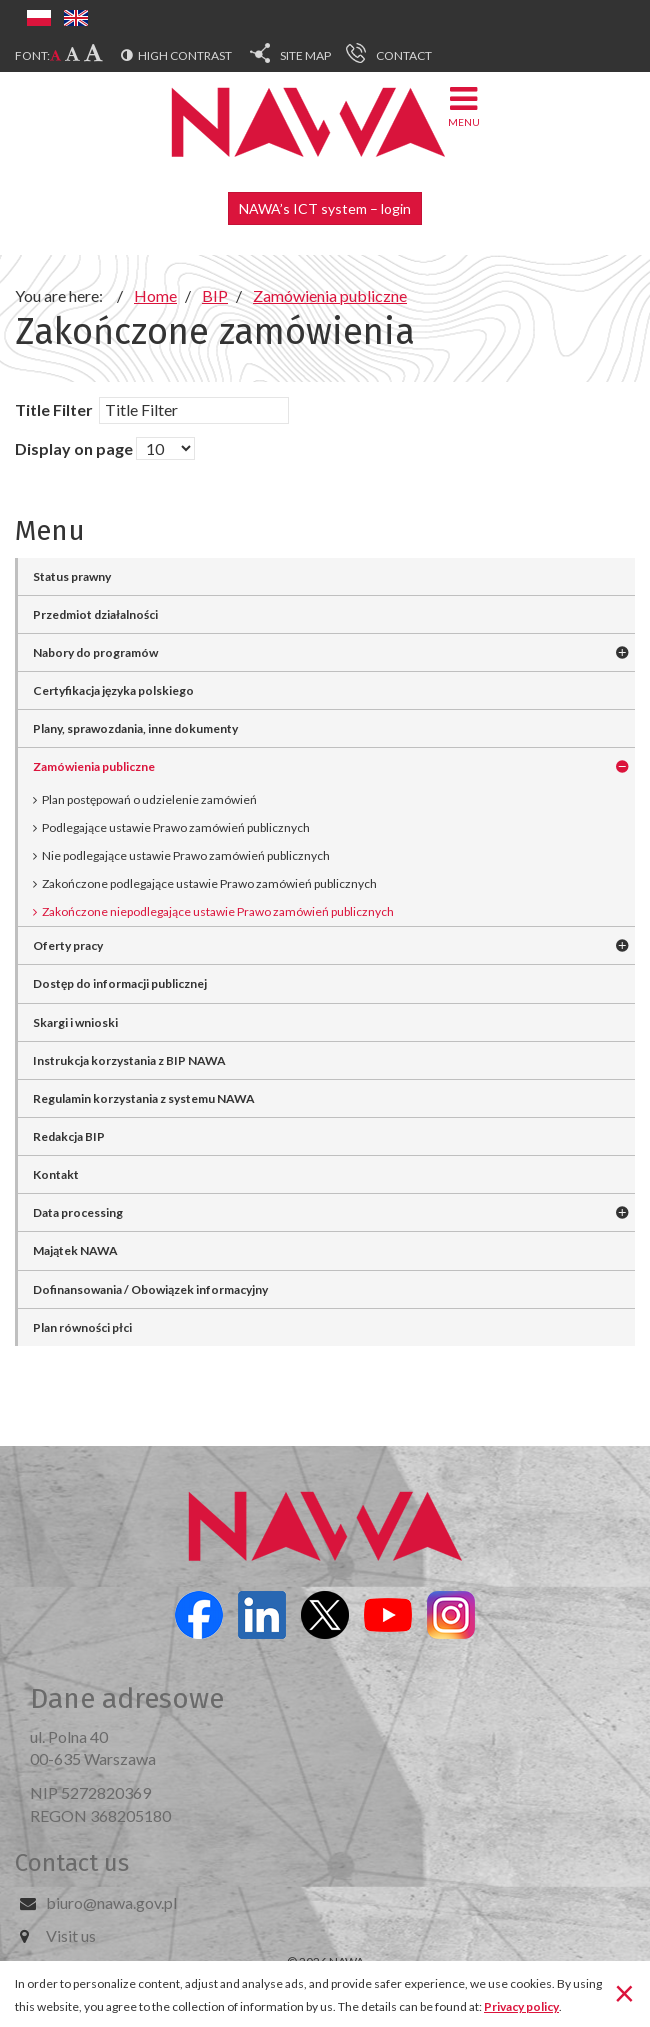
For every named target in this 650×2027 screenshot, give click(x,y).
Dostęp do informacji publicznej (120, 983)
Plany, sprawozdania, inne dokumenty (135, 728)
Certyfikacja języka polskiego (113, 690)
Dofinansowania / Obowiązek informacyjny (150, 1289)
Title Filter (55, 409)
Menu (464, 105)
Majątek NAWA (75, 1250)
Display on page (74, 448)
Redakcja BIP (69, 1136)
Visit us (71, 1935)
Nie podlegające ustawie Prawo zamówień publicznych (186, 855)
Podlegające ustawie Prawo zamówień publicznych (176, 827)
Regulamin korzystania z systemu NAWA (144, 1098)
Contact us (72, 1863)
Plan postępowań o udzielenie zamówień (149, 799)
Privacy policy (521, 2006)
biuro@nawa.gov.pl (111, 1902)
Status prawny (72, 576)
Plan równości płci (82, 1327)
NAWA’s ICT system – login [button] (325, 208)
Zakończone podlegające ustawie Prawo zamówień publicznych (209, 883)
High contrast (185, 55)
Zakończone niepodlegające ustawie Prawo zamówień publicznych (218, 911)
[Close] (624, 1992)
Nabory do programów (95, 652)
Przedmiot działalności (95, 614)
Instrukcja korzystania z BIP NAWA (129, 1060)
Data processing (78, 1212)
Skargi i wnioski (75, 1022)
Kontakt (56, 1174)
